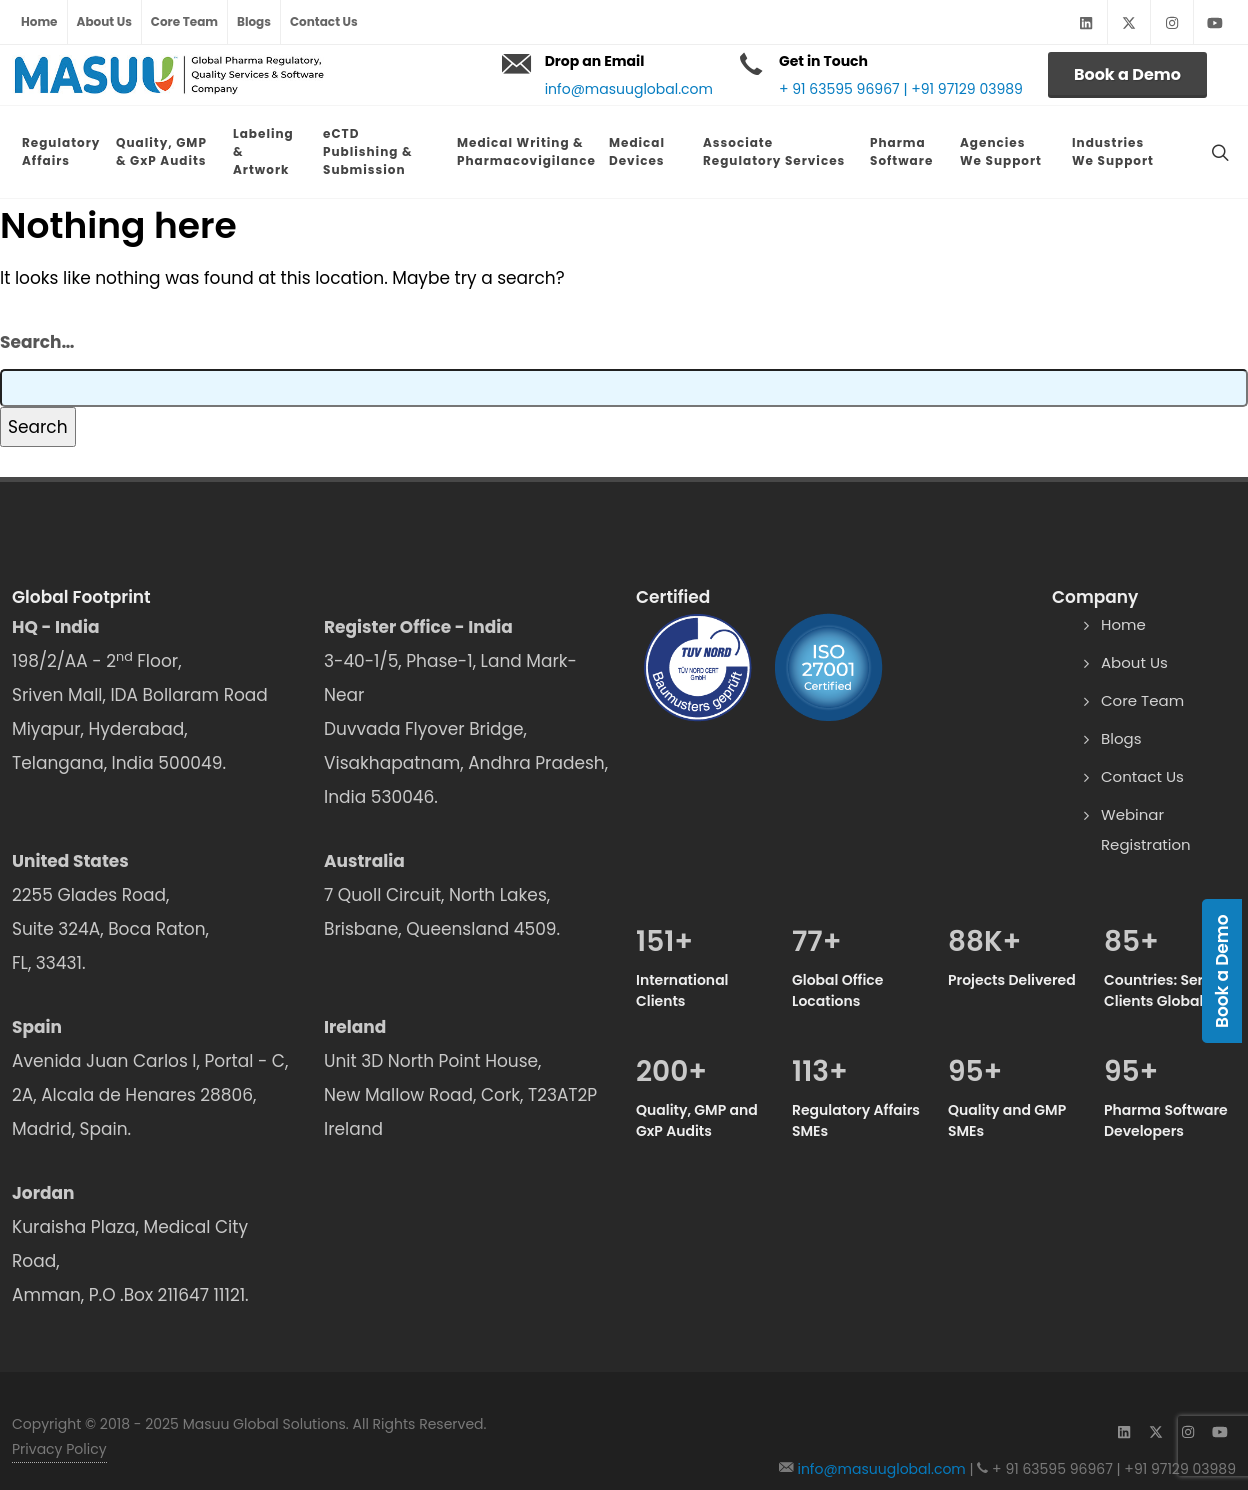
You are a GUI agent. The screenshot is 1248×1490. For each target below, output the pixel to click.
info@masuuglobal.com (629, 89)
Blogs (254, 21)
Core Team (184, 21)
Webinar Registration (1146, 797)
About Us (104, 21)
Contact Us (324, 21)
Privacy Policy (59, 1417)
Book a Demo (1127, 74)
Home (39, 21)
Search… (37, 310)
